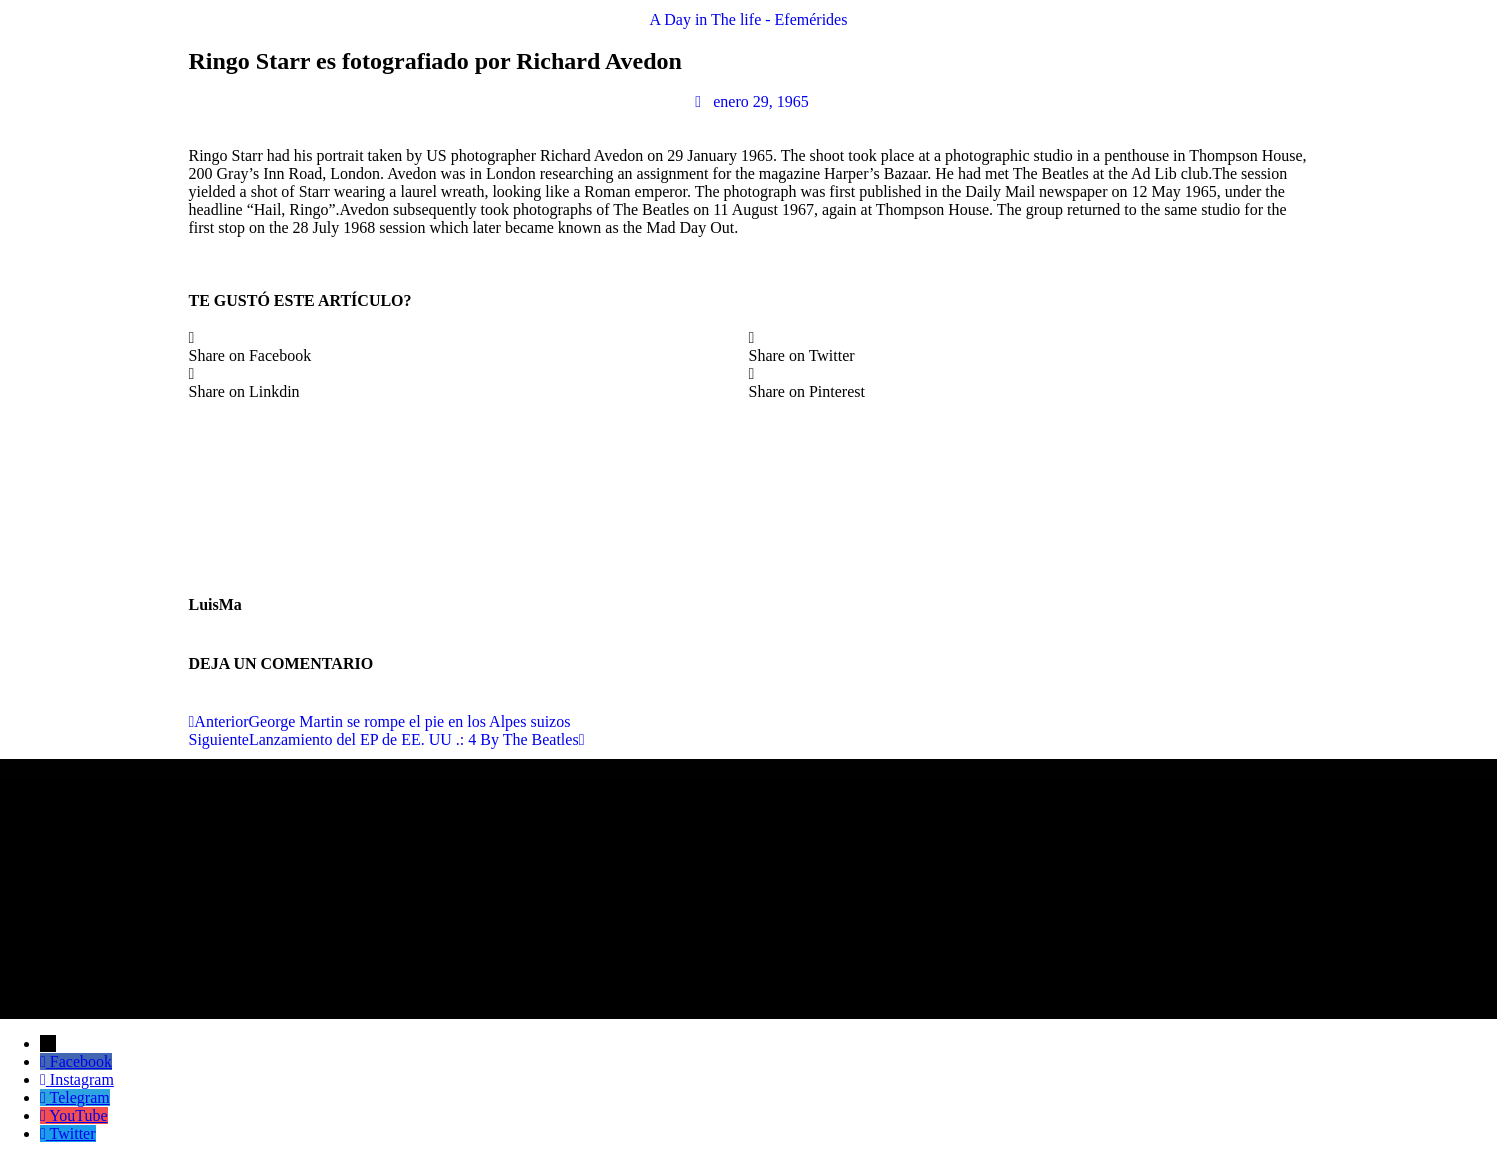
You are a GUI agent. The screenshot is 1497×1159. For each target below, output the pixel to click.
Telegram (80, 1097)
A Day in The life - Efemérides (749, 19)
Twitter (73, 1133)
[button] (469, 347)
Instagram (82, 1079)
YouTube (78, 1115)
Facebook (81, 1061)
